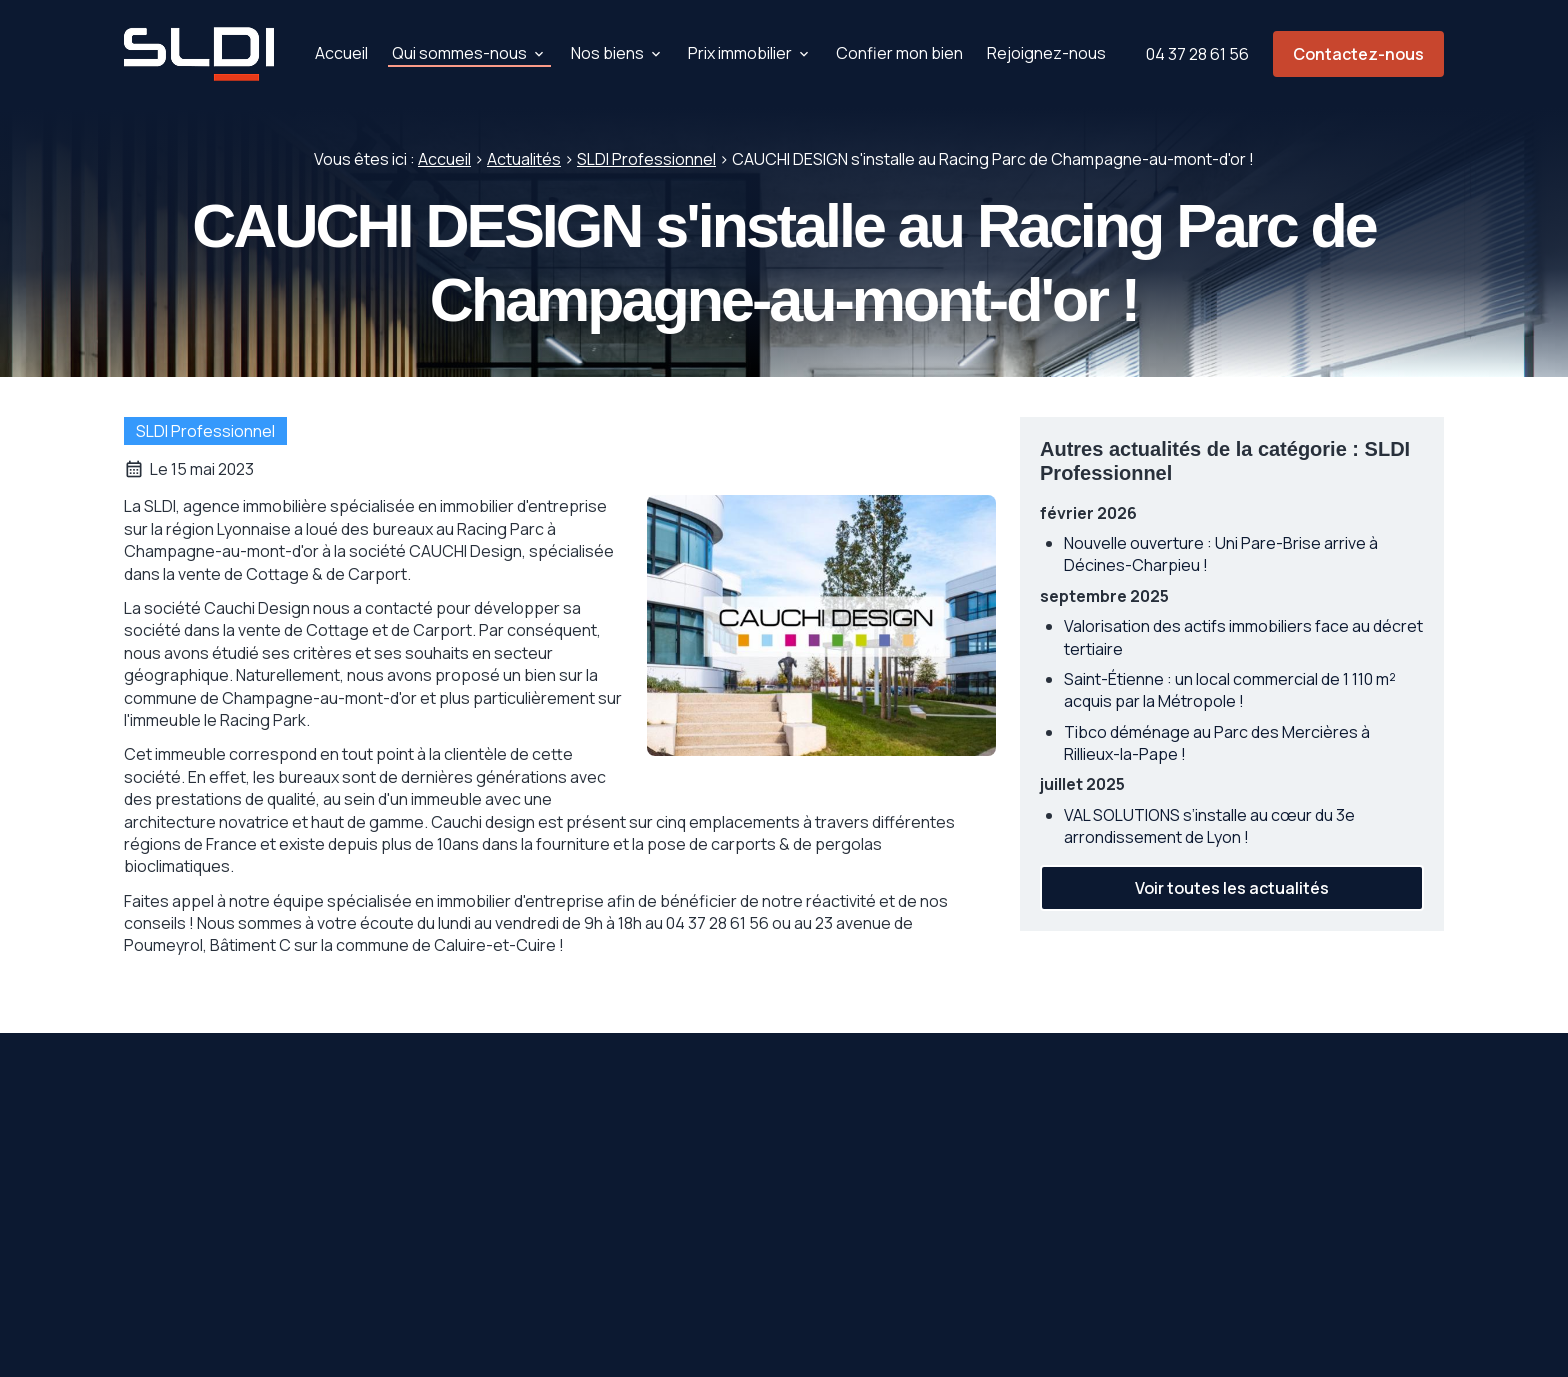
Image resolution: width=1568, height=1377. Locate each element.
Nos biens (607, 53)
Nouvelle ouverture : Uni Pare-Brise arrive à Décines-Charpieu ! (1221, 554)
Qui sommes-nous (459, 53)
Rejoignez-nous (1046, 53)
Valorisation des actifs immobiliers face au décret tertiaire (1243, 637)
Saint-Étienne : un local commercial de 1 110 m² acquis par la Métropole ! (1230, 690)
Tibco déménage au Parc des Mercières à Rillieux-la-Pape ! (1217, 743)
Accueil (341, 53)
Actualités (524, 159)
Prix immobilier (740, 53)
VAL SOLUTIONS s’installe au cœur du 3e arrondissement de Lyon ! (1209, 826)
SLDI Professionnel (646, 159)
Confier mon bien (899, 53)
